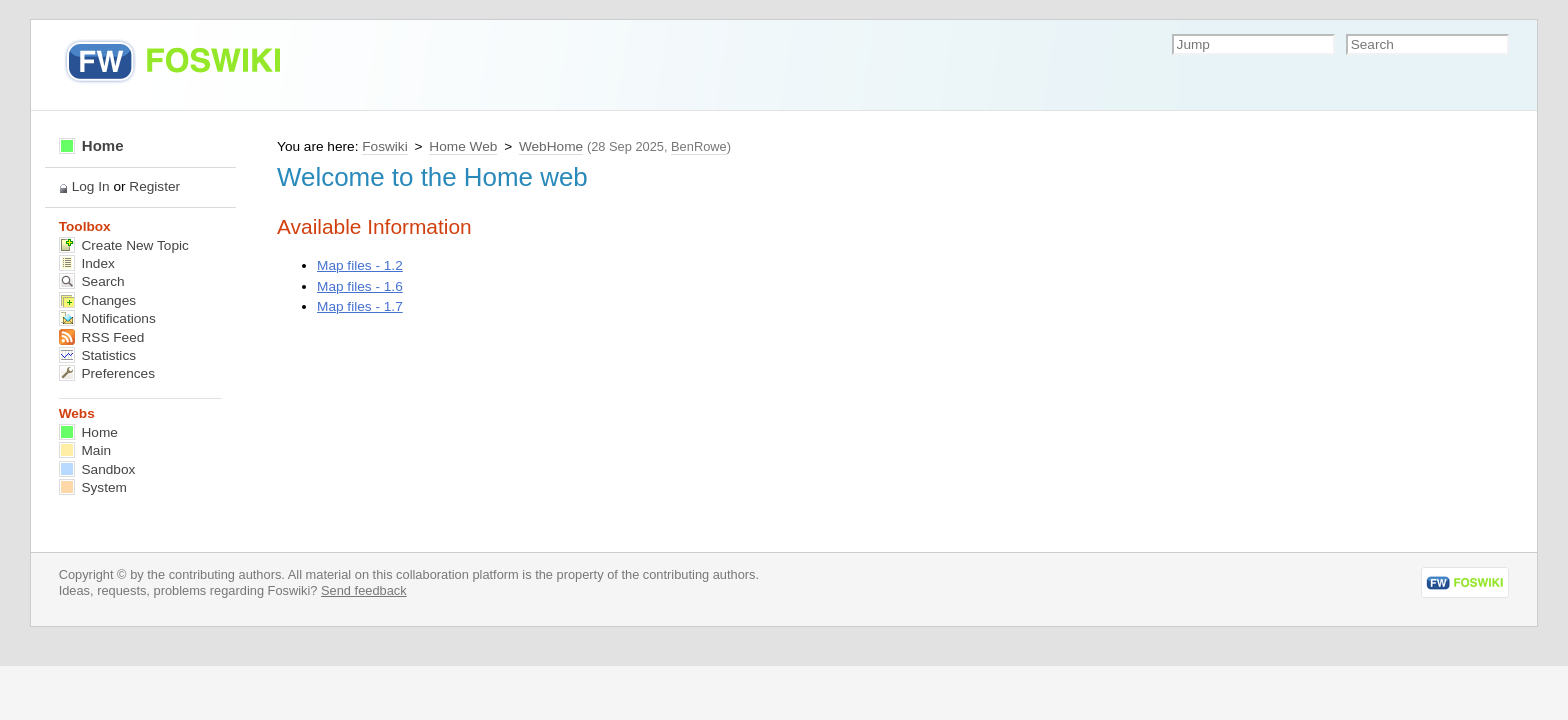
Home (91, 145)
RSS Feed (102, 337)
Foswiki (384, 146)
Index (87, 263)
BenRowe (699, 146)
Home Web (463, 146)
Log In (91, 186)
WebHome (551, 146)
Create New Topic (124, 245)
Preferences (107, 373)
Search (92, 281)
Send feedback (364, 590)
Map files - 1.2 (360, 265)
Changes (97, 300)
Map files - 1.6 (360, 286)
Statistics (97, 355)
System (93, 487)
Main (85, 450)
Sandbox (97, 469)
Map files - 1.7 (360, 306)
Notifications (107, 318)
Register (154, 186)
